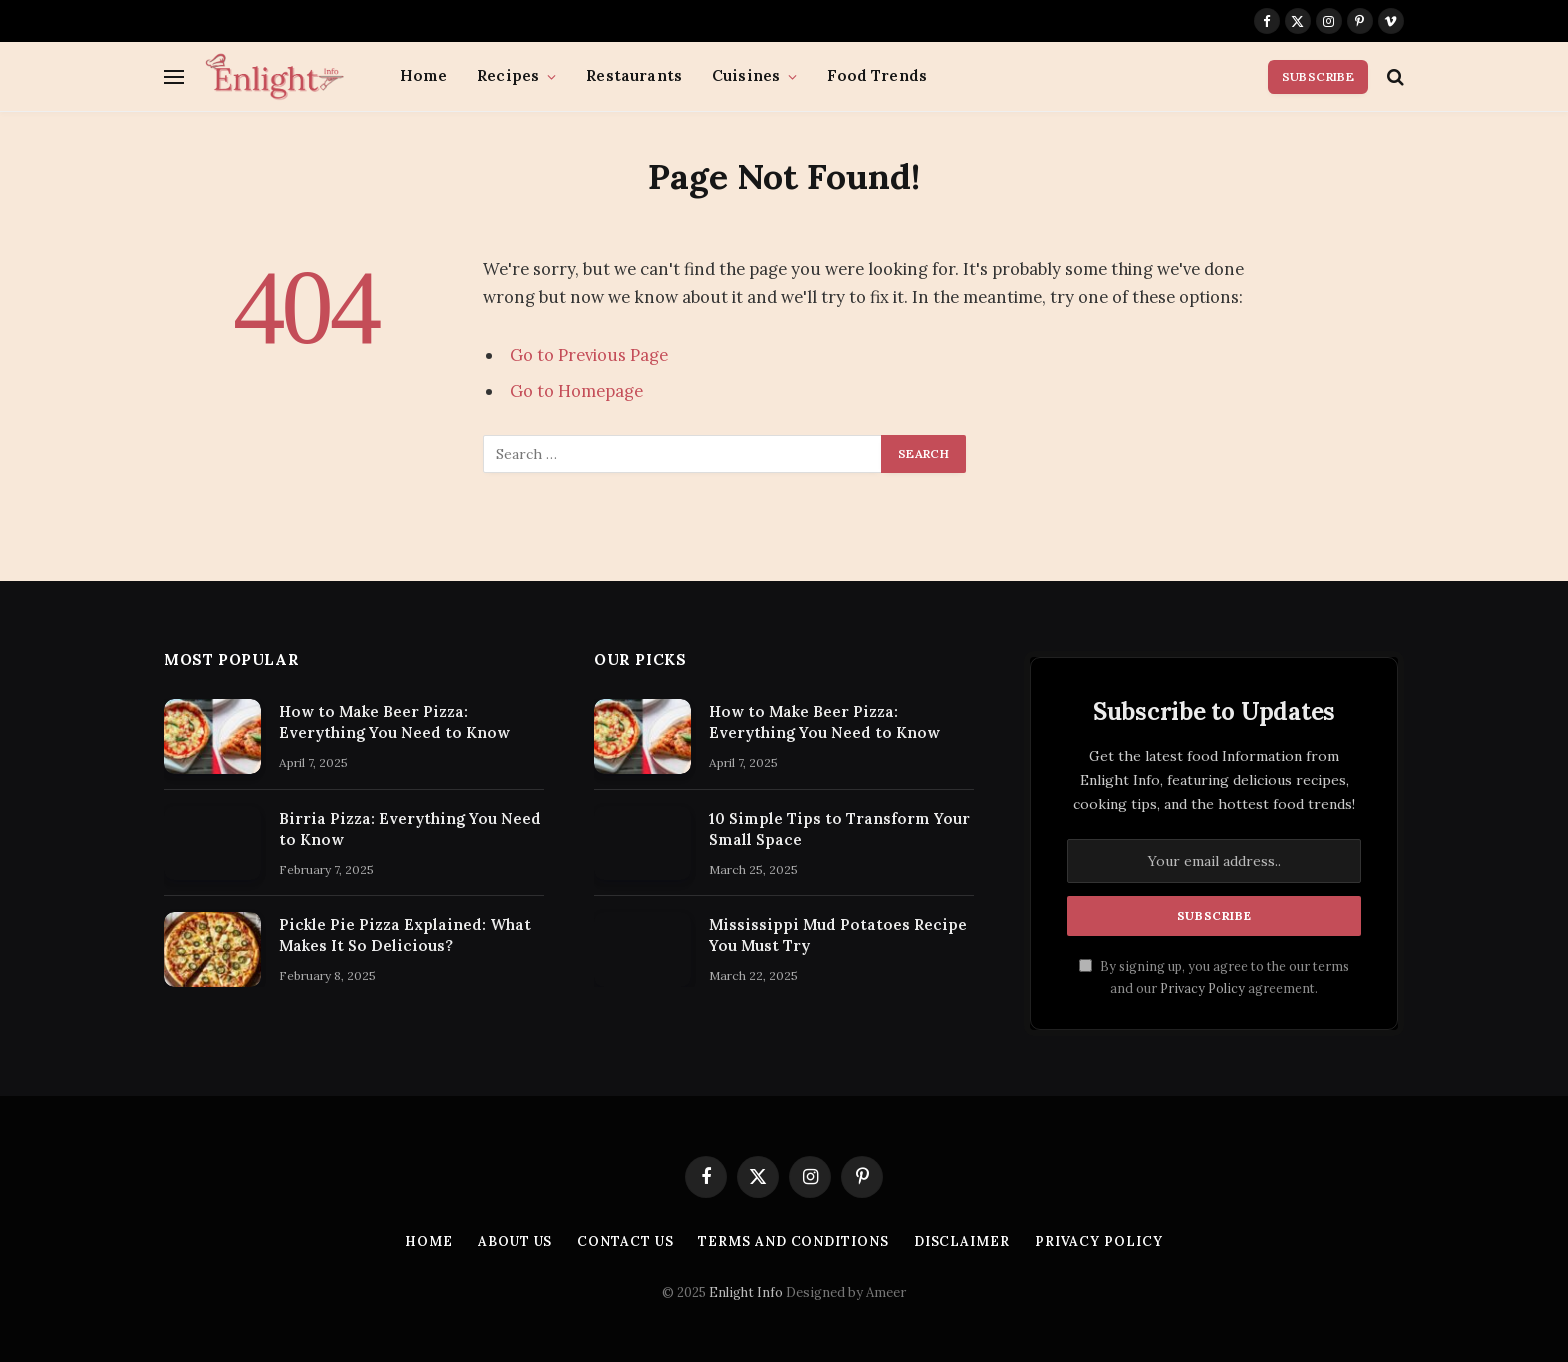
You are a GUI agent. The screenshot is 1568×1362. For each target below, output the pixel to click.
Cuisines (746, 75)
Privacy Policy (1202, 988)
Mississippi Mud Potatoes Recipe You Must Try (838, 935)
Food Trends (877, 75)
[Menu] (174, 76)
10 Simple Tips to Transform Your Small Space (839, 829)
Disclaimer (962, 1241)
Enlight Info (746, 1292)
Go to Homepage (576, 391)
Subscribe (1318, 76)
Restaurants (634, 75)
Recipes (508, 75)
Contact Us (625, 1241)
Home (423, 75)
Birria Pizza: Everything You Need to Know (410, 829)
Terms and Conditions (793, 1241)
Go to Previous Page (589, 355)
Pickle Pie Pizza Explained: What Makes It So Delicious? (405, 935)
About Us (515, 1241)
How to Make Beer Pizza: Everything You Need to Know (394, 722)
